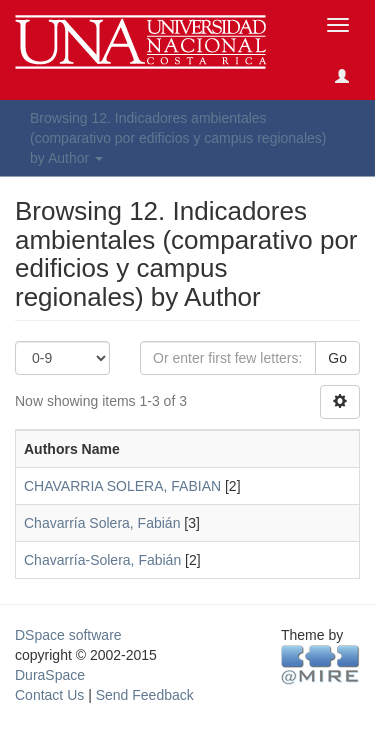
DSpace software (68, 635)
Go (337, 358)
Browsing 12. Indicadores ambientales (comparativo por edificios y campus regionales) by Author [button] (178, 138)
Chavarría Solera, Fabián (102, 523)
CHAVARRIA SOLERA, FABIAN (122, 486)
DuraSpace (50, 675)
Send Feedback (145, 695)
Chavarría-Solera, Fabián (102, 560)
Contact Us (49, 695)
